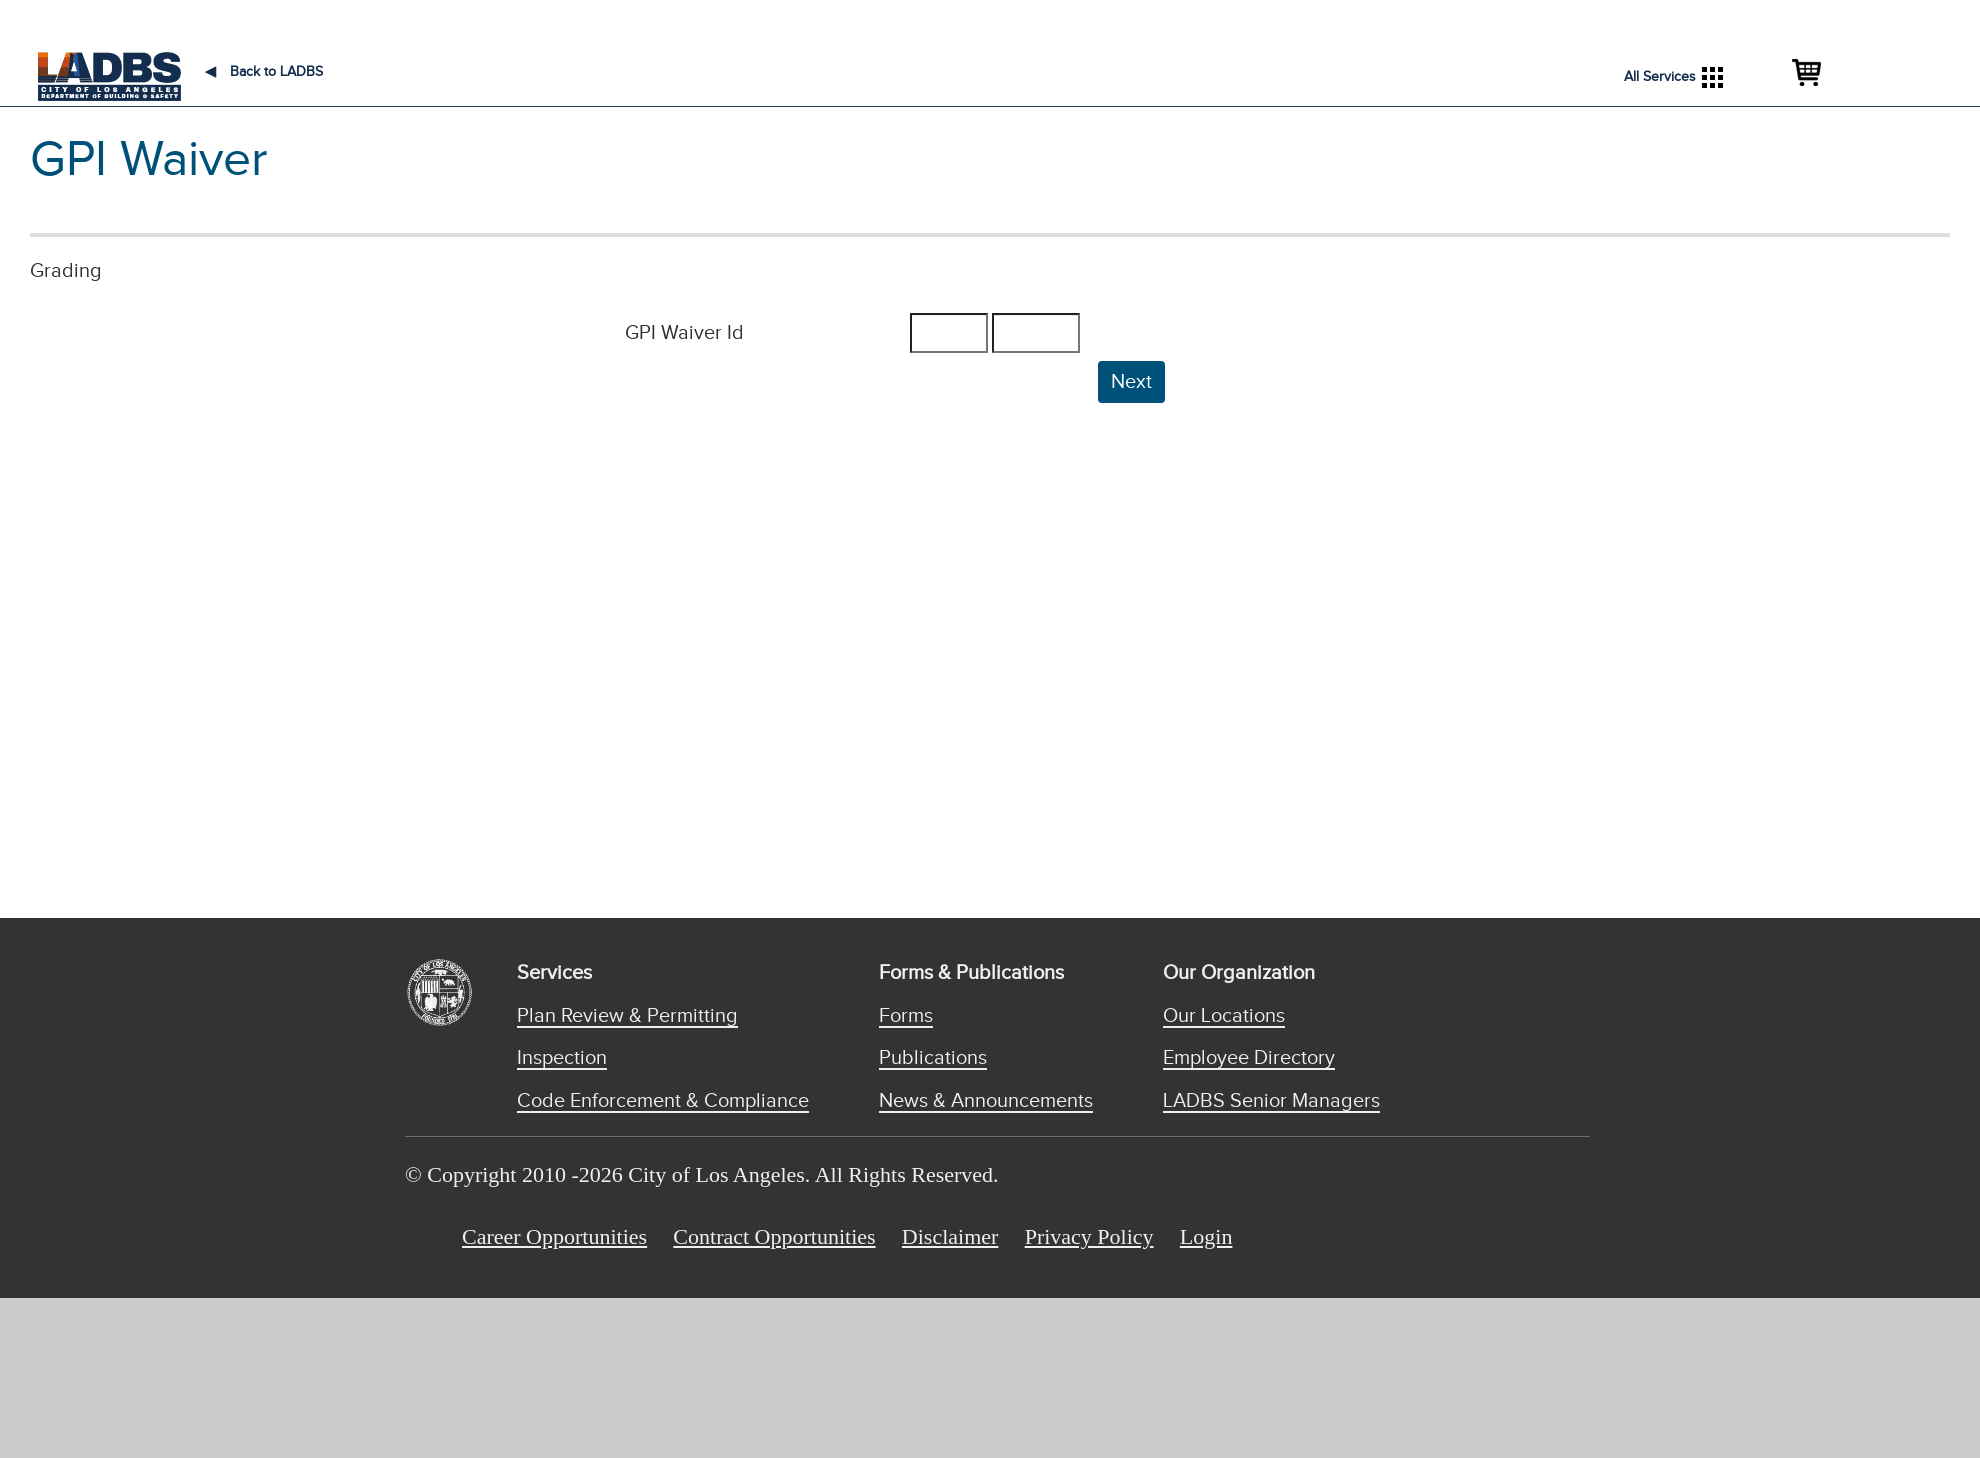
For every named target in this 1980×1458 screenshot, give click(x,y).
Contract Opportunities (774, 1236)
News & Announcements (986, 1101)
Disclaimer (950, 1236)
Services (554, 973)
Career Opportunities (554, 1236)
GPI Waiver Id (684, 333)
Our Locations (1224, 1016)
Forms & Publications (971, 973)
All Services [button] (1673, 77)
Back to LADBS (264, 72)
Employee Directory (1249, 1058)
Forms (906, 1016)
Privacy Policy (1089, 1236)
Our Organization (1239, 973)
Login (1206, 1236)
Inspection (562, 1058)
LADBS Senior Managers (1271, 1101)
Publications (933, 1058)
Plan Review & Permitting (627, 1016)
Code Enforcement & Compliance (663, 1101)
